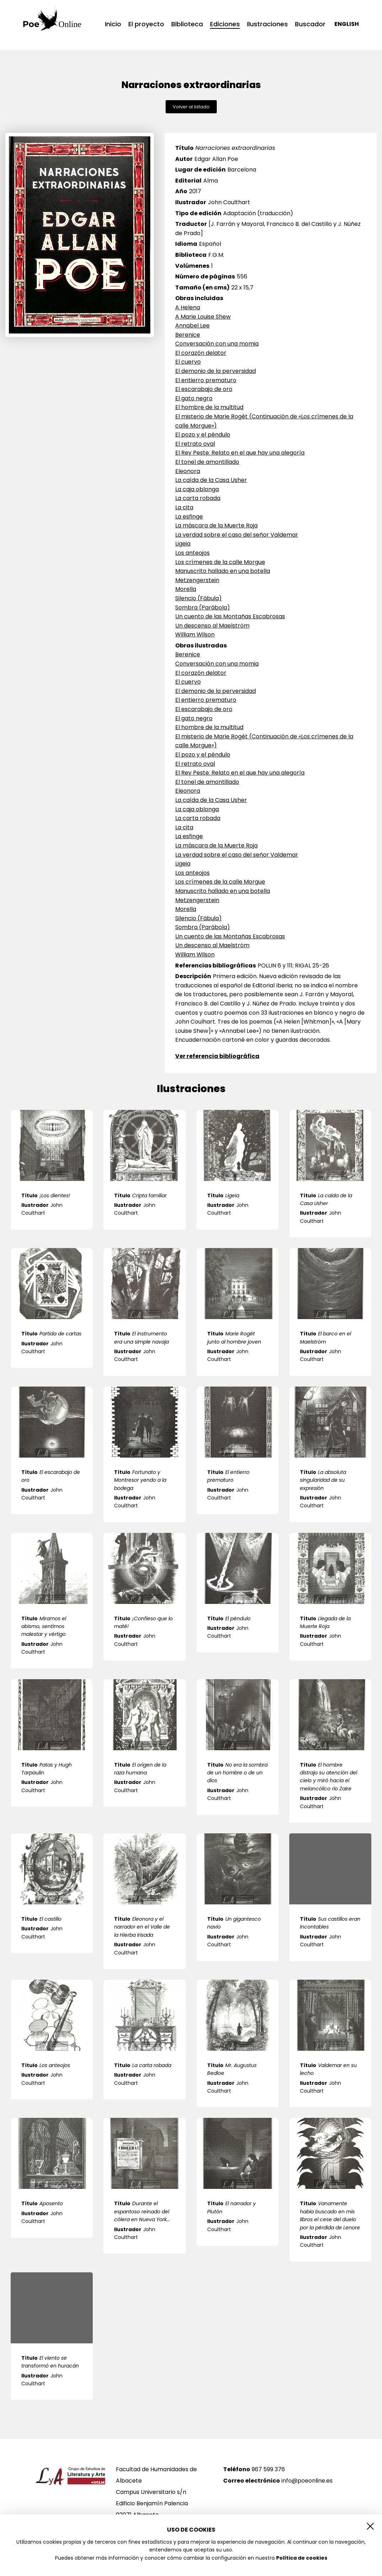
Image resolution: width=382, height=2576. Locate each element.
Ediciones (225, 24)
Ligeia (182, 543)
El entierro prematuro (205, 380)
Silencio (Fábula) (198, 598)
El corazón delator (200, 353)
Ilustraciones (267, 24)
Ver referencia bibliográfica (217, 1056)
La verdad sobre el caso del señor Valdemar (236, 535)
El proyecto (146, 24)
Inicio (113, 24)
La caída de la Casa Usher (211, 480)
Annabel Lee (192, 325)
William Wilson (195, 634)
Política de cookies (301, 2557)
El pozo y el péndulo (202, 434)
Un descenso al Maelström (212, 626)
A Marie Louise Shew (203, 317)
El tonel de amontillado (207, 462)
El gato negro (193, 398)
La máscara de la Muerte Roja (216, 525)
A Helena (187, 307)
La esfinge (189, 517)
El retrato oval (195, 444)
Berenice (187, 335)
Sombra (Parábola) (202, 607)
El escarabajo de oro (203, 389)
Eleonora (187, 471)
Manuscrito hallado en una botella (222, 571)
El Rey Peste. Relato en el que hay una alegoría (240, 453)
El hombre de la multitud (209, 407)
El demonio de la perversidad (215, 371)
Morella (185, 589)
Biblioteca (187, 24)
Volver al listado (191, 106)
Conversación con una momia (217, 344)
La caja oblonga (197, 489)
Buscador (310, 24)
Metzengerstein (197, 580)
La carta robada (197, 498)
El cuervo (188, 362)
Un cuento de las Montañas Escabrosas (230, 616)
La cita (184, 507)
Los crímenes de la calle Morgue (220, 562)
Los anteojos (192, 553)
